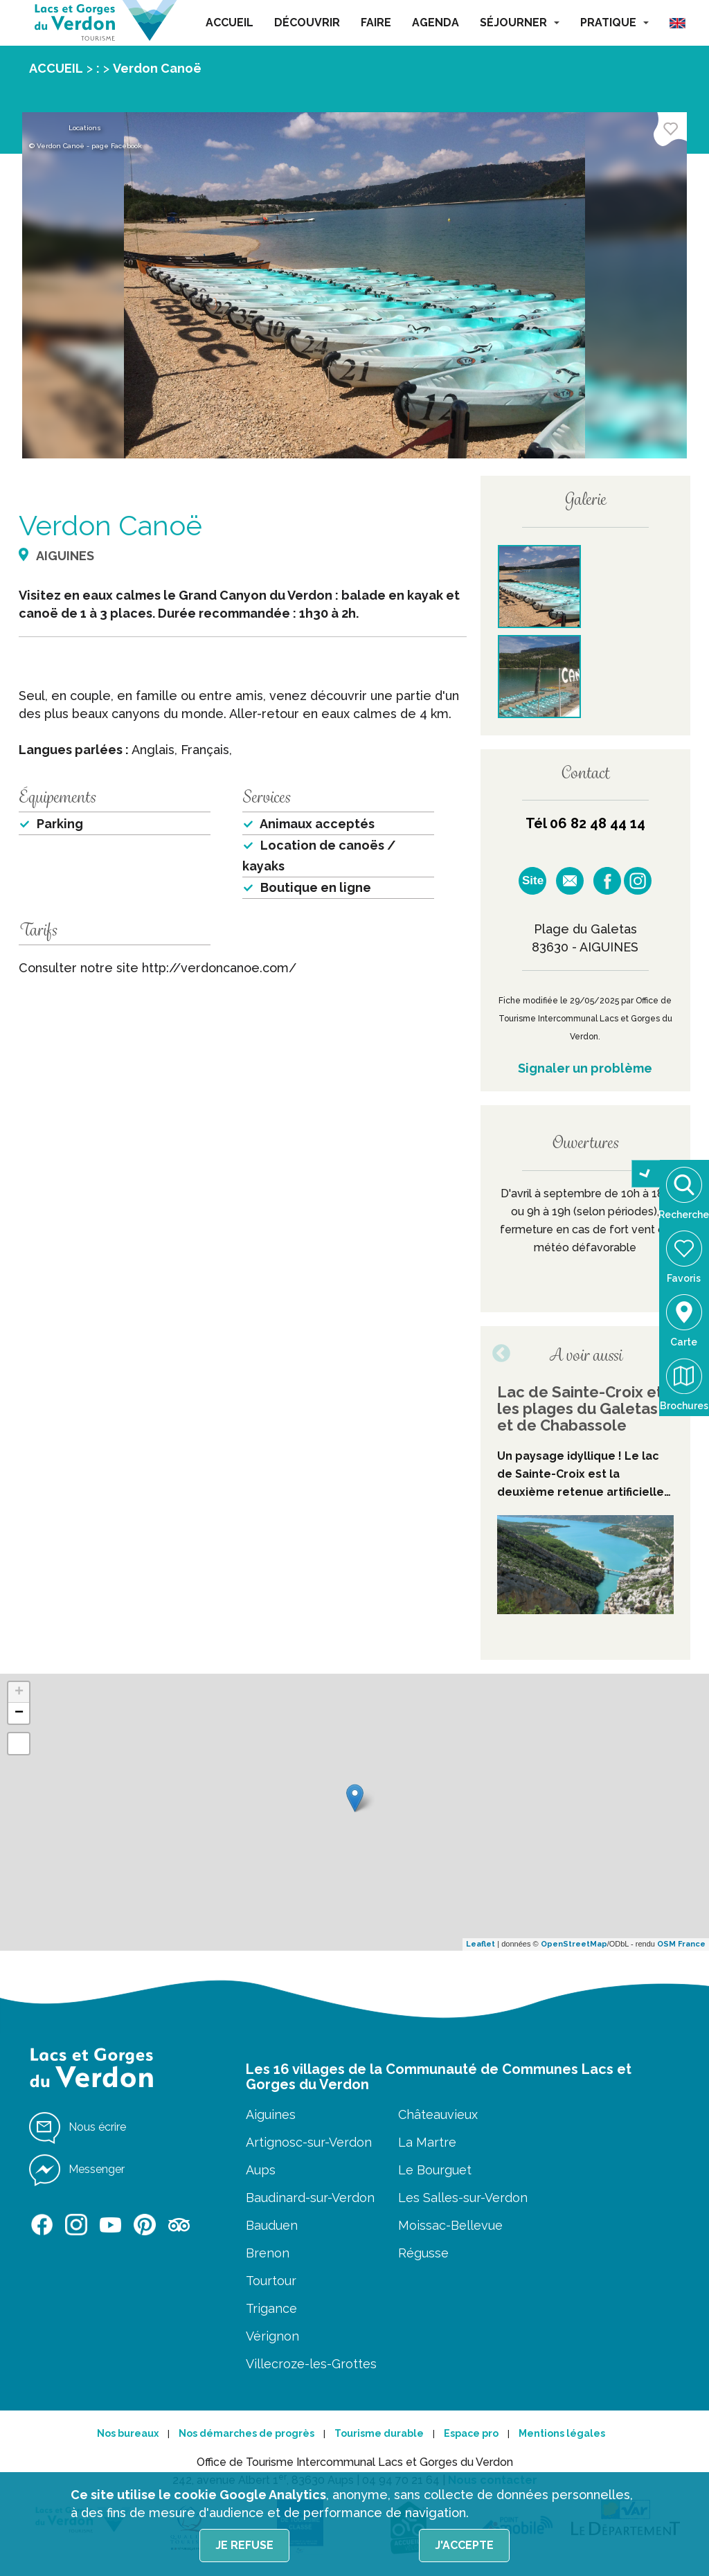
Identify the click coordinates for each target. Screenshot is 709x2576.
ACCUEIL (229, 22)
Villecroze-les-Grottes (311, 2363)
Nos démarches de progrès (246, 2433)
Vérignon (272, 2336)
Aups (261, 2170)
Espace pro (471, 2433)
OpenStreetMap (574, 1944)
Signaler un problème (585, 1068)
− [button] (19, 1713)
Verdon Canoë (157, 68)
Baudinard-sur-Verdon (310, 2197)
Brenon (267, 2253)
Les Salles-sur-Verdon (463, 2197)
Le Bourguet (435, 2170)
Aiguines (271, 2114)
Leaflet (480, 1944)
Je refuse (244, 2545)
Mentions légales (562, 2433)
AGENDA (435, 22)
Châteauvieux (438, 2114)
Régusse (423, 2253)
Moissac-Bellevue (450, 2225)
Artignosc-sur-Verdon (309, 2142)
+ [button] (19, 1692)
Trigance (271, 2308)
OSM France (681, 1944)
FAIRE (376, 22)
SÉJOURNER (519, 22)
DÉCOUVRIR (307, 22)
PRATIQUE (614, 22)
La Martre (427, 2142)
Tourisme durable (379, 2433)
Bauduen (272, 2225)
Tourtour (271, 2280)
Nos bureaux (128, 2433)
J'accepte (464, 2545)
